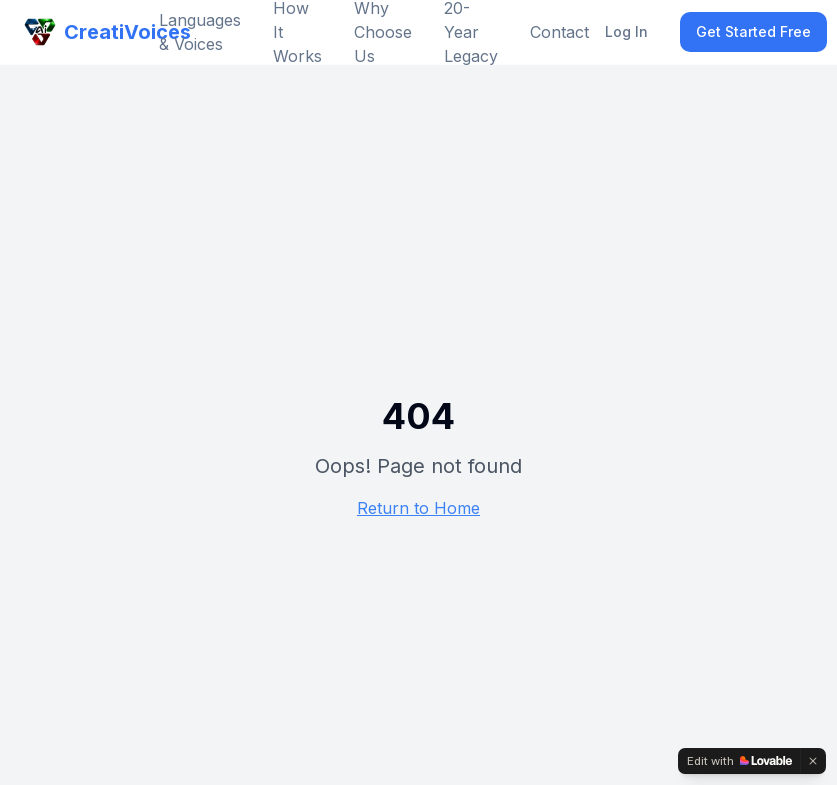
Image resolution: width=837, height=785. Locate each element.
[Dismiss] (813, 761)
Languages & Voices (200, 32)
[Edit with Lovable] (739, 761)
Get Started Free (753, 31)
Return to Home (418, 508)
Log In (626, 31)
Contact (559, 32)
